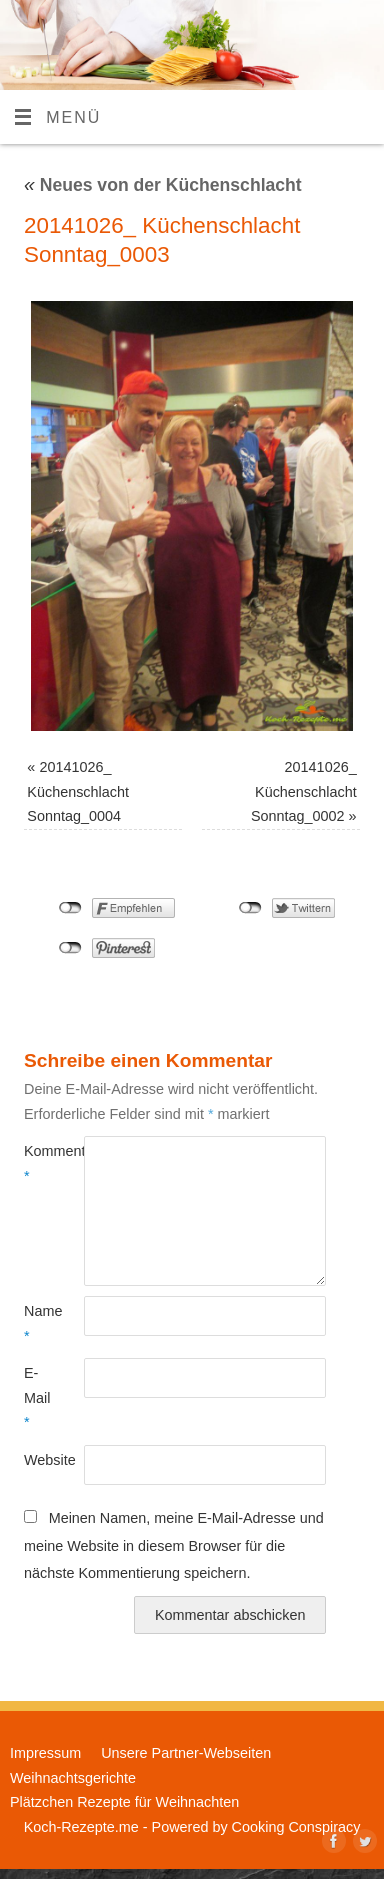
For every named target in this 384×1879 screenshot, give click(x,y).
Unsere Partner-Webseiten (186, 1753)
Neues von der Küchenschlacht (163, 185)
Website (39, 1460)
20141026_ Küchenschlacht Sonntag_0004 (78, 791)
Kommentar (39, 1163)
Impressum (45, 1753)
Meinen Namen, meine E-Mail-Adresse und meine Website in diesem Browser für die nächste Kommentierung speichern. (174, 1545)
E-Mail (37, 1397)
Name (39, 1323)
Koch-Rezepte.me (81, 1827)
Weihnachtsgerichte (73, 1778)
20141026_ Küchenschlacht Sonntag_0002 (304, 791)
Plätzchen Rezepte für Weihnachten (124, 1802)
